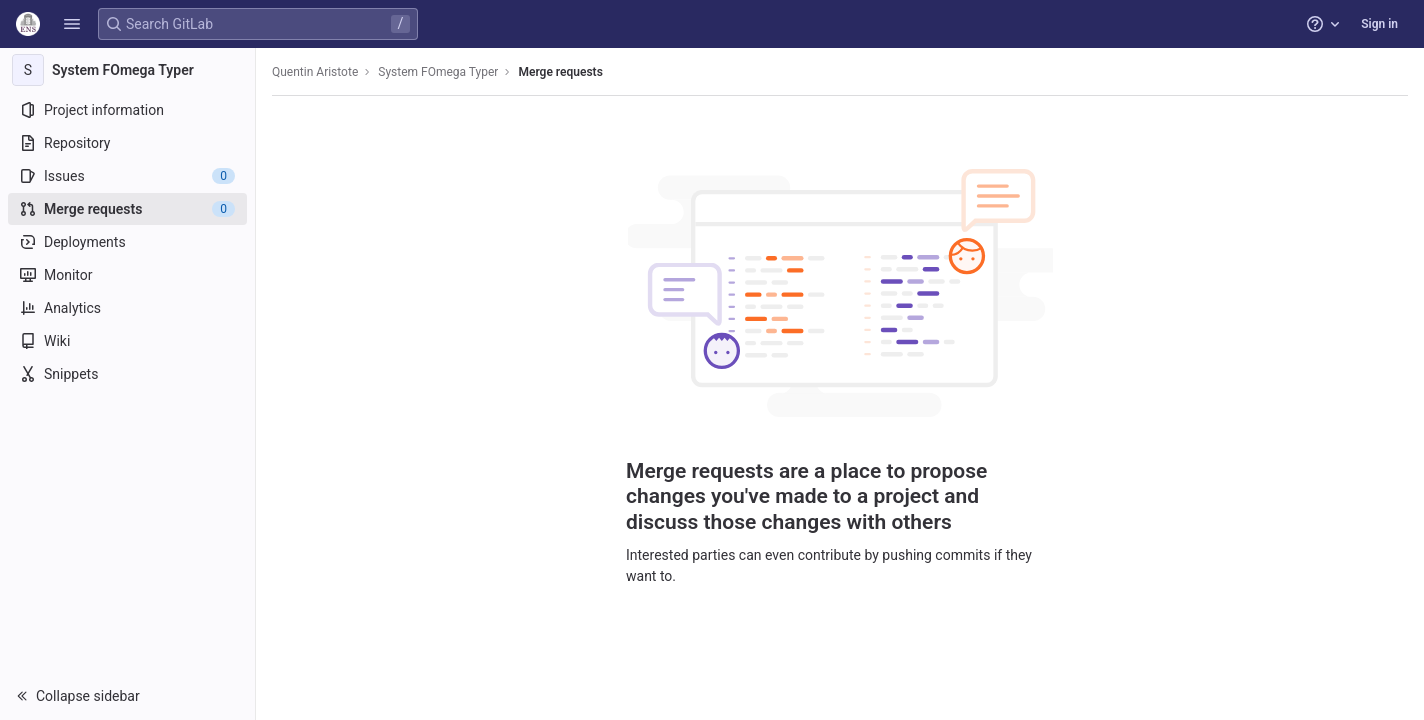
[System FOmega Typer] (128, 70)
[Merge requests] (127, 209)
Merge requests (560, 72)
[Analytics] (127, 308)
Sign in (1379, 24)
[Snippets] (127, 374)
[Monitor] (127, 275)
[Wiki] (127, 341)
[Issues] (127, 176)
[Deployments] (127, 242)
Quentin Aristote (315, 72)
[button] (72, 24)
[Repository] (127, 143)
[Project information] (127, 110)
